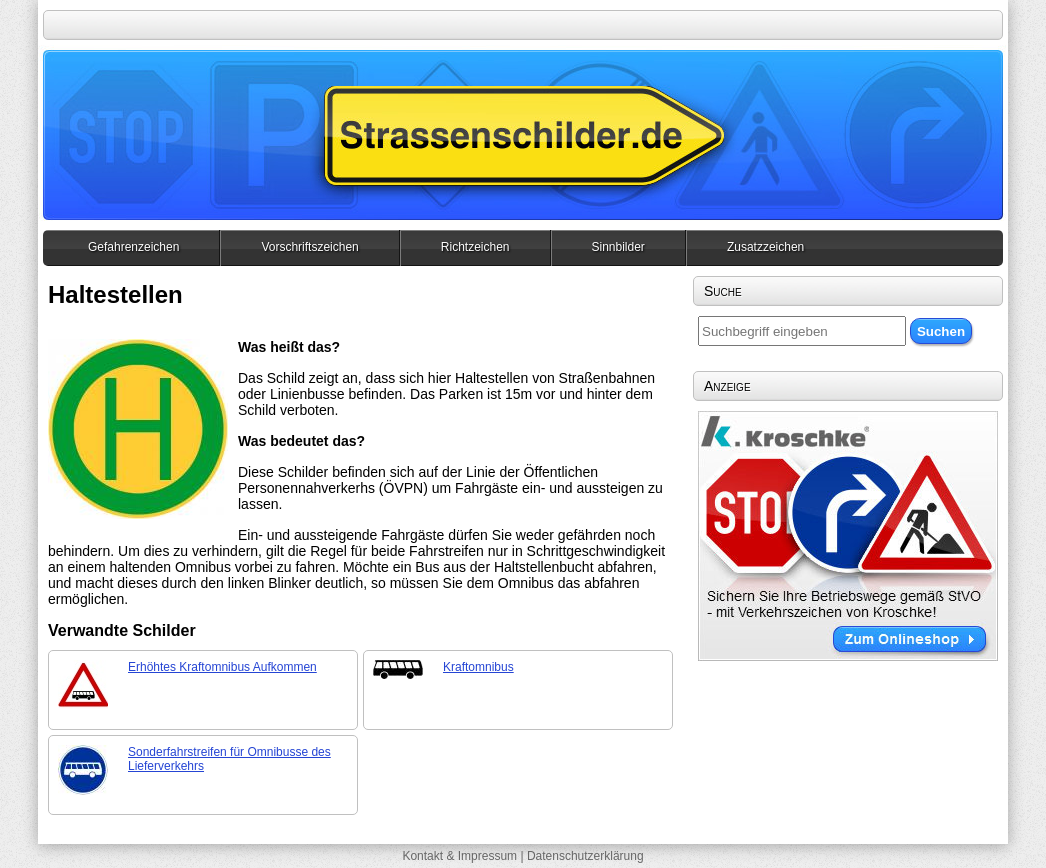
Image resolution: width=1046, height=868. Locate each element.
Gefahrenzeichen (133, 247)
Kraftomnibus (478, 667)
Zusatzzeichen (765, 247)
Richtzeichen (475, 247)
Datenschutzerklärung (585, 856)
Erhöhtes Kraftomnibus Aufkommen (222, 667)
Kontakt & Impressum (459, 856)
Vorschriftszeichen (309, 247)
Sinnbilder (618, 247)
